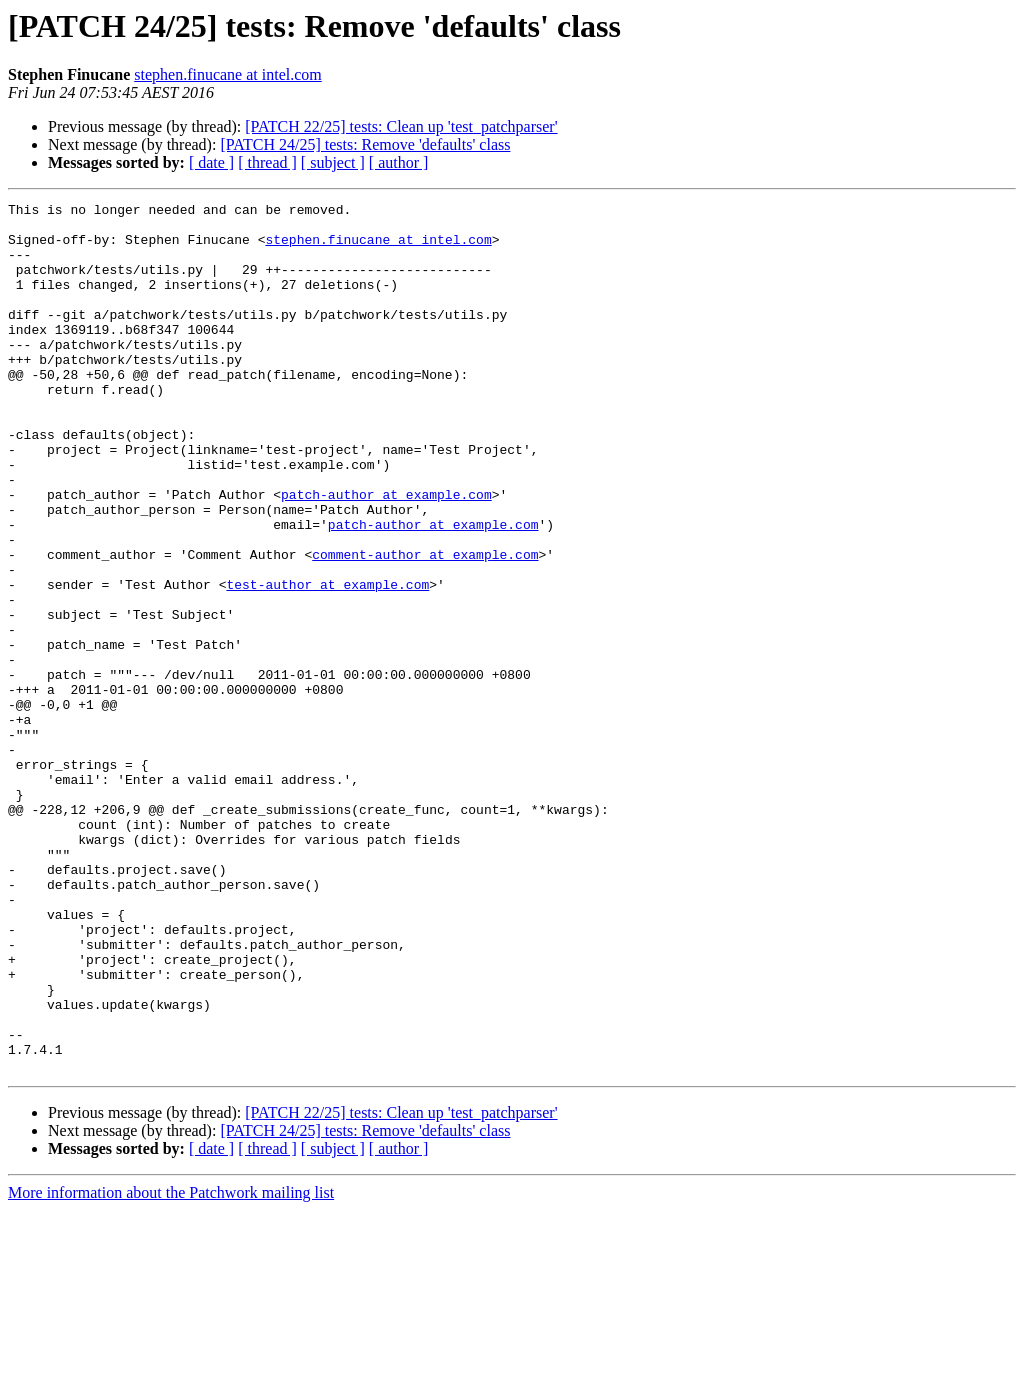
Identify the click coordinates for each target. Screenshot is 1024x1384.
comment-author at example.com (425, 626)
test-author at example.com (327, 662)
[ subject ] (333, 162)
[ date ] (211, 162)
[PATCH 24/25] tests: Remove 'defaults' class (365, 144)
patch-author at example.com (386, 554)
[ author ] (399, 162)
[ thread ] (267, 162)
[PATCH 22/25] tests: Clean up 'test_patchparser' (401, 126)
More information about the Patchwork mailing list (171, 1366)
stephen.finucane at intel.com (227, 74)
